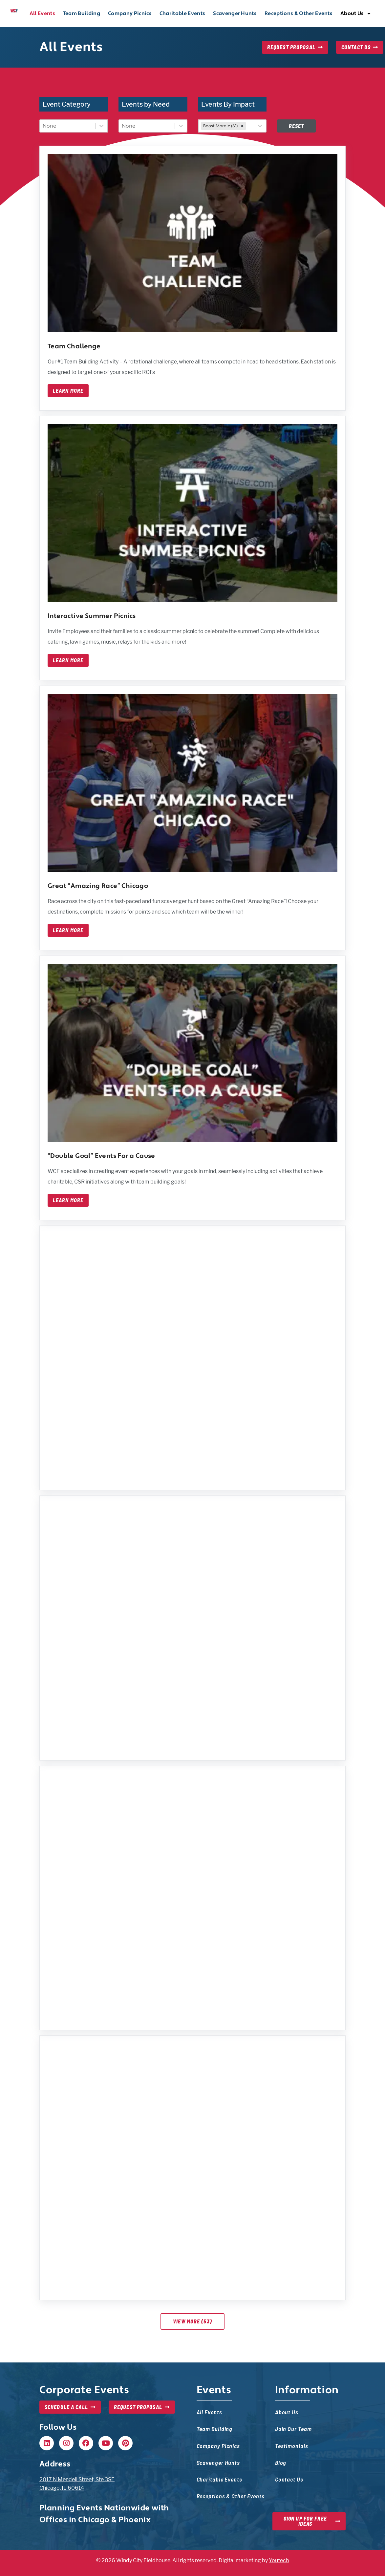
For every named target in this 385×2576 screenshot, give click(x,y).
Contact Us (289, 2479)
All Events (42, 13)
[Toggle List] (101, 126)
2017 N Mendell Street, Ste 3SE (77, 2479)
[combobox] (67, 126)
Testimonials (291, 2445)
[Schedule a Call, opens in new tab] (70, 2407)
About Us (355, 13)
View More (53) (192, 2321)
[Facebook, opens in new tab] (86, 2443)
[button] (46, 2443)
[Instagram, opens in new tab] (66, 2443)
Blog (281, 2462)
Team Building (81, 13)
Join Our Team (293, 2428)
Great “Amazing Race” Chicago (98, 886)
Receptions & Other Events (298, 13)
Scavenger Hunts (235, 13)
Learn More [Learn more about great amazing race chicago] (68, 930)
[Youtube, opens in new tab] (105, 2443)
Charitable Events (182, 13)
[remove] (242, 126)
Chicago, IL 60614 (61, 2488)
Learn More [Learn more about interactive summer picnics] (68, 660)
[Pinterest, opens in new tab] (125, 2443)
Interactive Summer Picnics (92, 616)
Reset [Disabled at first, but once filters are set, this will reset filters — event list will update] (296, 125)
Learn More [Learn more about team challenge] (68, 390)
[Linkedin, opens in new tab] (46, 2443)
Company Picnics (130, 13)
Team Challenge (74, 346)
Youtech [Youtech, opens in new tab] (279, 2560)
